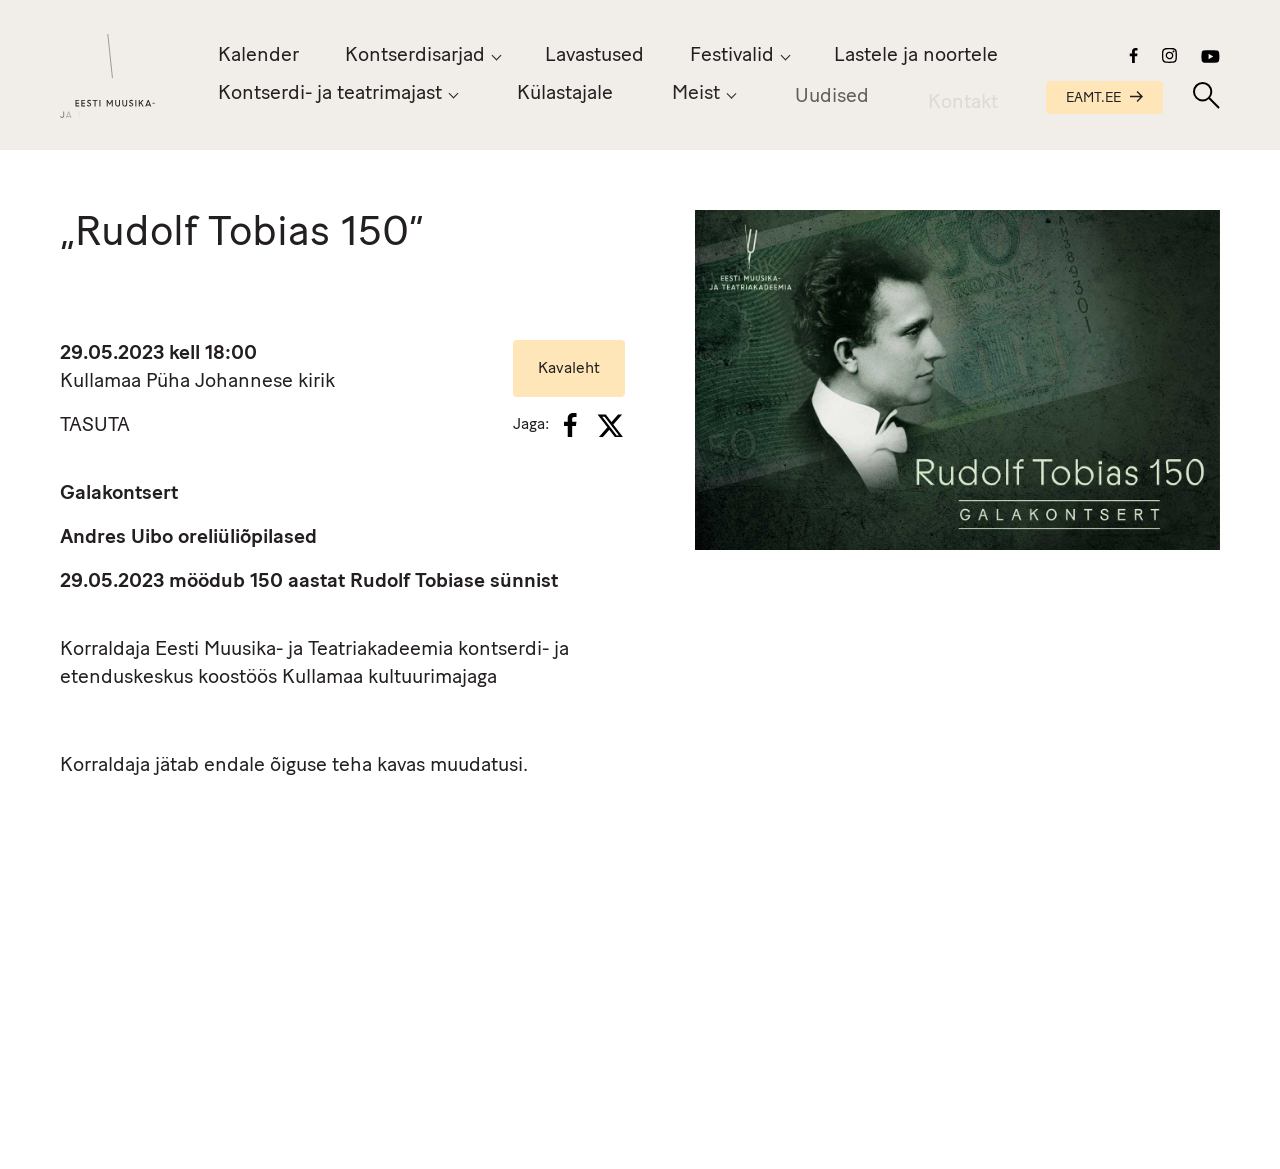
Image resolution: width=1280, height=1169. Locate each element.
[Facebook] (570, 425)
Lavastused (594, 56)
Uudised (832, 102)
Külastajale (565, 94)
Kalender (258, 56)
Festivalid (732, 56)
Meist (696, 96)
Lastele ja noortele (916, 56)
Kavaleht (569, 369)
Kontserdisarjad (415, 56)
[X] (610, 426)
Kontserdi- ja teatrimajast (330, 94)
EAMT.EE (1104, 98)
